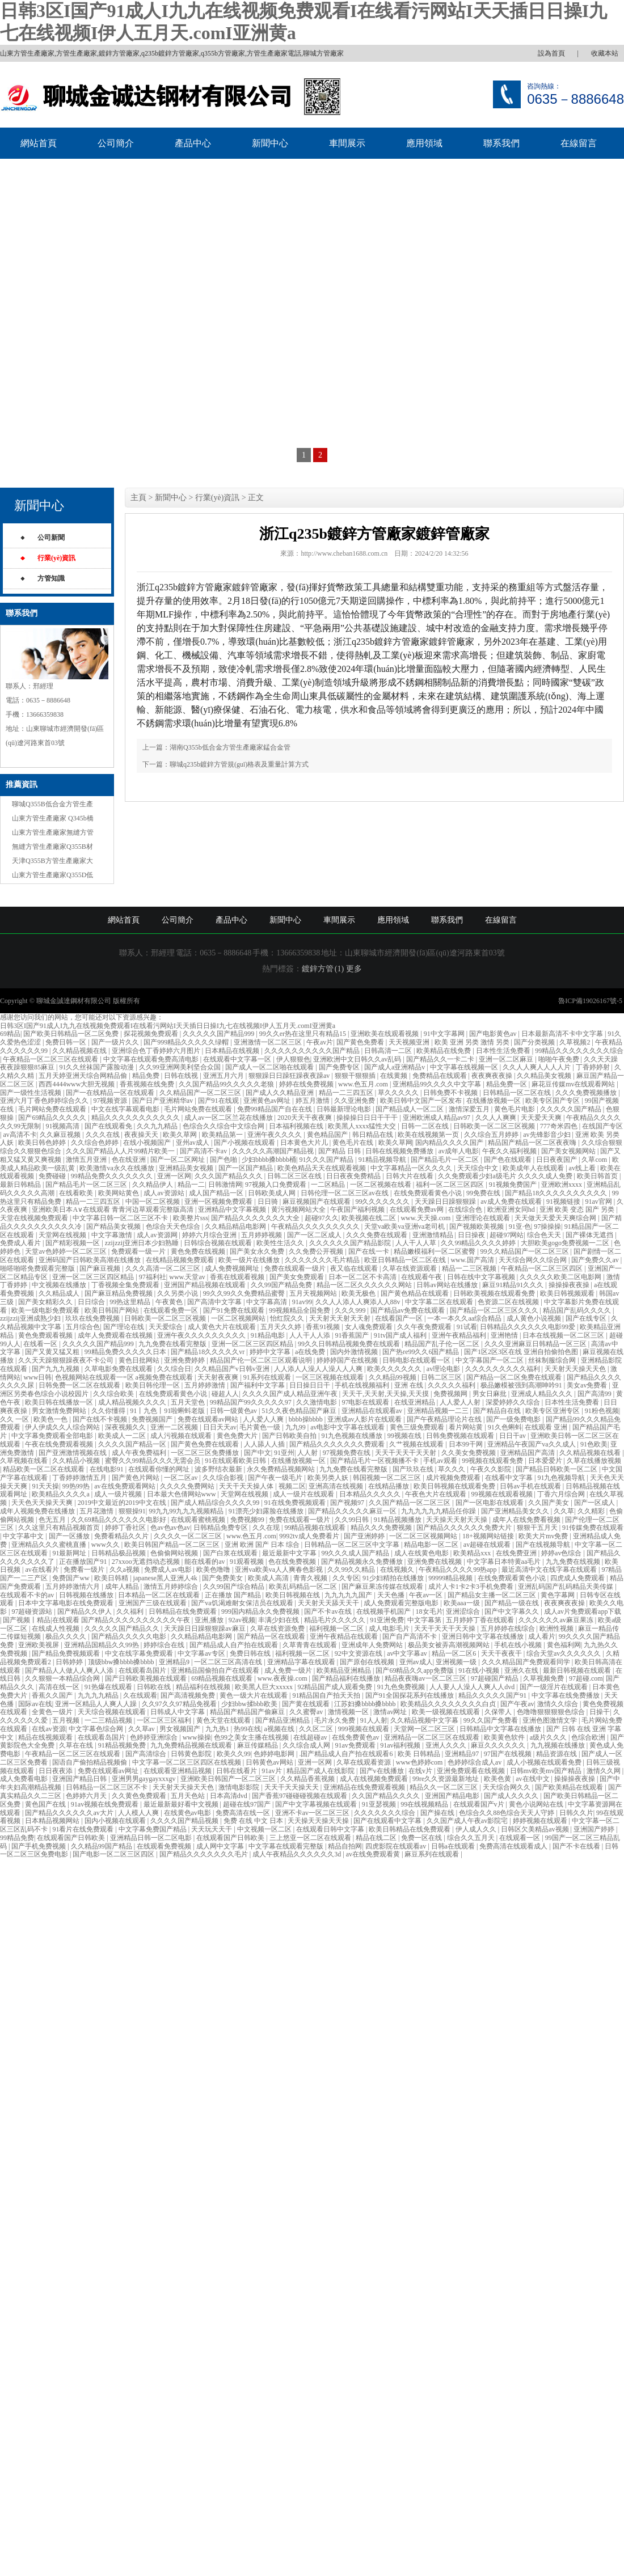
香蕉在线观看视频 (238, 1277)
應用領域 (424, 143)
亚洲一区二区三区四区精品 (94, 1277)
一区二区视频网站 (239, 1318)
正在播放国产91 (83, 1562)
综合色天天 (545, 1235)
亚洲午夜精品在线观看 (345, 1636)
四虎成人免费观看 (578, 1578)
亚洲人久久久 (446, 1745)
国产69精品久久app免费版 (415, 1670)
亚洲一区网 (174, 1176)
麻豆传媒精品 (258, 1745)
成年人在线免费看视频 (527, 1520)
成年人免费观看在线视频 (116, 1335)
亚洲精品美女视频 (187, 1168)
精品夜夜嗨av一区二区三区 (426, 1678)
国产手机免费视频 (39, 1846)
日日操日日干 (310, 1385)
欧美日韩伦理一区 (153, 1385)
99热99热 (76, 1486)
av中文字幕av (408, 1653)
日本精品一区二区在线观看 (159, 1595)
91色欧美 (594, 1444)
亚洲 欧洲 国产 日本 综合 (263, 1545)
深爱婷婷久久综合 (514, 1402)
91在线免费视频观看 (295, 1503)
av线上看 (583, 1168)
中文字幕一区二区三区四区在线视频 (187, 1762)
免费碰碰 (53, 1176)
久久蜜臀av (306, 1712)
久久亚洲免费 (355, 1101)
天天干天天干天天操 (445, 1628)
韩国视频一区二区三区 (388, 1478)
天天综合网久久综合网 (533, 1260)
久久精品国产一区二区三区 (201, 1093)
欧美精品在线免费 (444, 1051)
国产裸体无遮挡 (590, 1235)
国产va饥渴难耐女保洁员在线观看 (242, 1603)
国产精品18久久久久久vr (208, 1352)
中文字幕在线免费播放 (566, 1695)
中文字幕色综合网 (97, 1729)
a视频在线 (280, 1729)
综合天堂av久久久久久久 (564, 1653)
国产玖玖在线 (414, 1469)
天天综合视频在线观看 (112, 1712)
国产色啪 (224, 1160)
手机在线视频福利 (363, 1385)
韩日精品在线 (373, 1135)
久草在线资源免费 (278, 1628)
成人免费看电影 (24, 1779)
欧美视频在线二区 (369, 1218)
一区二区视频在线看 (381, 1184)
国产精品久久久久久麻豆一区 (353, 1511)
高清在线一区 (60, 1687)
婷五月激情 (313, 1101)
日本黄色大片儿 (305, 1143)
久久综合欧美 (114, 1394)
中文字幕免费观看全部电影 (53, 1436)
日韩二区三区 (442, 1377)
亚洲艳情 (505, 1335)
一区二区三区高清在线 (229, 1662)
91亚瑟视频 (380, 1804)
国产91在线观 (219, 1101)
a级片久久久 (549, 1737)
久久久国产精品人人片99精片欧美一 (121, 1151)
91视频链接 (564, 1201)
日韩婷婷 (70, 1662)
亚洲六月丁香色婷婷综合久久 (45, 1101)
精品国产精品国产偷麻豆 (248, 1712)
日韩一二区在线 (425, 1126)
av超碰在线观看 (487, 1545)
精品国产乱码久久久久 (578, 1310)
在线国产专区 (602, 1126)
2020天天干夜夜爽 (305, 1118)
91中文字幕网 (445, 1034)
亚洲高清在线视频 (337, 1486)
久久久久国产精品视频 (185, 1821)
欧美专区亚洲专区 (553, 1411)
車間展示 (347, 143)
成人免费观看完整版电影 (402, 1603)
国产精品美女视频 (114, 1226)
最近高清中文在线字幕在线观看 (549, 1569)
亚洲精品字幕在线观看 (302, 1662)
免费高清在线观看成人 (514, 1846)
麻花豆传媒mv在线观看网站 (574, 1084)
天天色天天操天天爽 (42, 1503)
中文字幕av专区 (202, 1653)
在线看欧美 (77, 1193)
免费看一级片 (85, 1569)
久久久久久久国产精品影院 (351, 1243)
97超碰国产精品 (495, 1678)
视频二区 (292, 1486)
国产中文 (257, 1453)
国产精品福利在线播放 (347, 1678)
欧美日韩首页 (598, 1176)
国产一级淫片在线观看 (554, 1687)
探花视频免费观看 (152, 1034)
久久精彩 (591, 1511)
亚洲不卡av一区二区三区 (313, 1813)
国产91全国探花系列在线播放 (410, 1695)
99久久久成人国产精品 (356, 1553)
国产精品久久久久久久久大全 (256, 1218)
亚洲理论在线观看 (484, 1218)
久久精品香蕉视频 (308, 1779)
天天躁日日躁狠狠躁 (446, 1201)
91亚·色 (520, 1226)
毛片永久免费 (335, 1720)
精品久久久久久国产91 (493, 1695)
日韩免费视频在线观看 (461, 1436)
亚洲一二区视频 (175, 1427)
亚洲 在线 (409, 1385)
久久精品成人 (60, 1293)
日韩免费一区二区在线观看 (80, 1385)
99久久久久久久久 (383, 1201)
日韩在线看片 (237, 1771)
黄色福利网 (564, 1645)
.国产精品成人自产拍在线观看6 (346, 1754)
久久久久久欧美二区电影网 (561, 1277)
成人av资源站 (164, 1193)
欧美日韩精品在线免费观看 (410, 1829)
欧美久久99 (234, 1754)
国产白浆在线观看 (231, 1553)
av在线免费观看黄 (374, 1854)
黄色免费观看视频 (46, 1335)
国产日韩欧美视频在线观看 (146, 1678)
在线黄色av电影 (188, 1813)
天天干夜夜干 (502, 1653)
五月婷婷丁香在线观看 (481, 1620)
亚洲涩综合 (464, 1611)
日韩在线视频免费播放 (400, 1151)
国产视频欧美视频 (477, 1226)
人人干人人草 (416, 1243)
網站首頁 (38, 143)
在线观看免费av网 (417, 1209)
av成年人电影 (459, 1151)
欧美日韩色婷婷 (43, 1143)
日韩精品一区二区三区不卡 (107, 1787)
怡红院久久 (288, 1318)
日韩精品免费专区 (221, 1528)
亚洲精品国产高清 (528, 1453)
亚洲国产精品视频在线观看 (205, 1285)
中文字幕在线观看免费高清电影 (151, 1059)
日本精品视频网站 (53, 1821)
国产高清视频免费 (189, 1695)
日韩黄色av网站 (270, 1762)
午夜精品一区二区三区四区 (542, 1268)
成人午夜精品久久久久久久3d (297, 1854)
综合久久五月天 (471, 1838)
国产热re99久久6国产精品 (421, 1352)
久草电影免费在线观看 (119, 1369)
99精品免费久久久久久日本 (126, 1352)
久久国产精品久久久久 (386, 1796)
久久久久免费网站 (188, 1486)
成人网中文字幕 (221, 1846)
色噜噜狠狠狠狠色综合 (552, 1712)
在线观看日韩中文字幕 (331, 1829)
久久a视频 (125, 1569)
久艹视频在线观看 (417, 1444)
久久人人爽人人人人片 (537, 1067)
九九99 (296, 1427)
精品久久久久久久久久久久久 (136, 1118)
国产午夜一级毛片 (276, 1478)
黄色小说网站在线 (537, 1804)
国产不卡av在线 (328, 1611)
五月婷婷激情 (205, 1385)
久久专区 (346, 1578)
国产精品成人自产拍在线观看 (234, 1645)
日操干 (599, 1712)
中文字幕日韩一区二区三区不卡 (121, 1218)
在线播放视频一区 (494, 1101)
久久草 (564, 1511)
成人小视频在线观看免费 (545, 1762)
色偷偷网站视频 (175, 1553)
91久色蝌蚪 (505, 1427)
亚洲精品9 (175, 1662)
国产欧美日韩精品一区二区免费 (71, 1034)
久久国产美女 (549, 1503)
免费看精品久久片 (122, 1536)
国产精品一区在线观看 (272, 1636)
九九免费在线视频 (574, 1562)
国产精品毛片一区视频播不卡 (375, 1461)
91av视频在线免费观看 (105, 1804)
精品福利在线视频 (204, 1687)
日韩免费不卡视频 (451, 1093)
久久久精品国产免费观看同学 (527, 1662)
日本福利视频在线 (297, 1126)
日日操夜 (472, 1235)
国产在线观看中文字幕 (388, 1821)
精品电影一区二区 (432, 1545)
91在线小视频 (479, 1670)
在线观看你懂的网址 (159, 1469)
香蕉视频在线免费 (148, 1084)
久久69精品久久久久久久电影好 (119, 1520)
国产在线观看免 (109, 1126)
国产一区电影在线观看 (490, 1503)
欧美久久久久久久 (395, 1369)
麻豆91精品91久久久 (513, 1285)
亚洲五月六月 (224, 1076)
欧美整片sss (190, 1218)
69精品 (10, 1034)
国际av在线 (35, 1704)
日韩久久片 (576, 1813)
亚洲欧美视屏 (39, 1645)
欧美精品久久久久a (61, 1494)
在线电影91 (107, 1469)
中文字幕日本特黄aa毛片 (505, 1562)
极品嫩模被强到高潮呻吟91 (522, 1385)
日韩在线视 (182, 1076)
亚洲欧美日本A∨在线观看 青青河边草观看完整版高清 (113, 1209)
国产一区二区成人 (315, 1235)
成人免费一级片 (289, 1670)
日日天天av (220, 1427)
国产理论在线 (124, 1327)
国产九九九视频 (56, 1369)
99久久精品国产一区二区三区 (525, 1251)
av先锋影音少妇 (547, 1135)
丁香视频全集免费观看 (126, 1285)
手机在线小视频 (518, 1645)
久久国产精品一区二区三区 (410, 1503)
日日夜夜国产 (557, 1160)
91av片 (272, 1771)
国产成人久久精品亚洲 (280, 1093)
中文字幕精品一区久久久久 (412, 1168)
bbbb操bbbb (306, 1419)
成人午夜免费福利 (140, 1453)
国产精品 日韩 (340, 1151)
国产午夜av (517, 1704)
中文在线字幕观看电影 (126, 1109)
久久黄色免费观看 (140, 1796)
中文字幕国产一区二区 (490, 1360)
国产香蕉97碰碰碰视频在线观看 (300, 1796)
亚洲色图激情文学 (550, 1720)
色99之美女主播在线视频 (252, 1737)
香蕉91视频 (323, 1327)
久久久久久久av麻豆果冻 (556, 1620)
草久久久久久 (399, 1093)
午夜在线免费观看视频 (60, 1444)
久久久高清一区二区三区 (163, 1268)
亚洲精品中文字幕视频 (233, 1209)
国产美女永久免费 (258, 1251)
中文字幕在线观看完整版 (286, 1846)
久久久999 (351, 1310)
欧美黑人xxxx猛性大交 (363, 1126)
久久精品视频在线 (80, 1051)
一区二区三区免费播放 (206, 1453)
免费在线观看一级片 (295, 1268)
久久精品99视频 (393, 1377)
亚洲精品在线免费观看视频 (365, 1787)
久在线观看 (140, 1695)
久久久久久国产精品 (571, 1109)
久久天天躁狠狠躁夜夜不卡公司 (66, 1360)
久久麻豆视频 (61, 1135)
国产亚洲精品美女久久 (516, 1511)
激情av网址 (390, 1712)
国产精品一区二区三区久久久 (495, 1310)
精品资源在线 (557, 1754)
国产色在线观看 (508, 1160)
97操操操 (547, 1226)
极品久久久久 (66, 1636)
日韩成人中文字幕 (178, 1712)
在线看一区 (41, 1344)
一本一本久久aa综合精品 (465, 1318)
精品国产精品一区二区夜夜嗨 (533, 1143)
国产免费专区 (340, 1067)
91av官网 (599, 1201)
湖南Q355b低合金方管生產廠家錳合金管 (230, 747)
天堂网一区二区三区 (425, 1729)
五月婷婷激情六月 (73, 1587)
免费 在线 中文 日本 (254, 1821)
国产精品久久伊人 (85, 1611)
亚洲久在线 (522, 1670)
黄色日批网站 (140, 1360)
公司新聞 (51, 538)
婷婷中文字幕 (271, 1352)
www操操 (197, 1737)
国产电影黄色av (493, 1034)
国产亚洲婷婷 (365, 1536)
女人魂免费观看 (369, 1327)
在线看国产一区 (399, 1318)
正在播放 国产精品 (234, 1595)
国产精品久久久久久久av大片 (70, 1813)
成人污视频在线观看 (181, 1436)
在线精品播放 (389, 1486)
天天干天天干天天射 (406, 1453)
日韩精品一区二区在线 (518, 1093)
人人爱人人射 (461, 1402)
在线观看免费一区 (172, 1310)
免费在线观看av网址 (109, 1771)
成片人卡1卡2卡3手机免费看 (471, 1587)
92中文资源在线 (359, 1653)
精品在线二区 (377, 1838)
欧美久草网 (181, 1135)
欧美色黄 (498, 1779)
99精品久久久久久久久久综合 (579, 1051)
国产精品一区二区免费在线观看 (514, 1377)
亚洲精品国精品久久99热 (102, 1645)
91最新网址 (70, 1553)
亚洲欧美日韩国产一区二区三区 (228, 1779)
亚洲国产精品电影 (453, 1796)
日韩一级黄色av (234, 1411)
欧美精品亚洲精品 (345, 1670)
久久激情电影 (317, 1402)
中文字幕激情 (112, 1235)
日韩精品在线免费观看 (183, 1611)
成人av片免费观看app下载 (583, 1611)
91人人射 (373, 1720)
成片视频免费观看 (454, 1478)
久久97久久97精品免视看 (180, 1704)
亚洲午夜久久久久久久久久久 (202, 1335)
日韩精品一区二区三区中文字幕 (352, 1545)
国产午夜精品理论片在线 (445, 1419)
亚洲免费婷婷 (185, 1360)
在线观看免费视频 (165, 1846)
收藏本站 (604, 53)
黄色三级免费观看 (418, 1427)
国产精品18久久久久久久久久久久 (557, 1193)
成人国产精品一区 (217, 1193)
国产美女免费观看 (297, 1277)
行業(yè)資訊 (56, 558)
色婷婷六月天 (87, 1796)
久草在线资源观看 (410, 1268)
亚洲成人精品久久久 (542, 1394)
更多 (354, 969)
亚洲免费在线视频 (435, 1562)
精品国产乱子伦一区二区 (442, 1344)
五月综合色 (83, 1327)
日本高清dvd (229, 1796)
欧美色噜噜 (214, 1569)
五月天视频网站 (314, 1293)
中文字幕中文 (24, 1536)
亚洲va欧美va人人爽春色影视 (279, 1569)
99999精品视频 (451, 1578)
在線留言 (578, 143)
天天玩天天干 (212, 1829)
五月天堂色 (188, 1402)
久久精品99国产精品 (102, 1846)
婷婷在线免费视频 (307, 1084)
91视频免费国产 (513, 1184)
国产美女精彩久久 (46, 1302)
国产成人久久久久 (512, 1796)
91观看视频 (247, 1562)
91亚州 (284, 1453)
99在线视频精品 (425, 1804)
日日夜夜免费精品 (354, 1176)
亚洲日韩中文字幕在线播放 (483, 1636)
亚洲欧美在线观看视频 (385, 1034)
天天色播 (391, 1595)
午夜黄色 (169, 1302)
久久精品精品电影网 (236, 1226)
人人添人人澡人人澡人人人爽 (319, 1369)
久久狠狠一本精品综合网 (63, 1678)
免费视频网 (451, 1394)
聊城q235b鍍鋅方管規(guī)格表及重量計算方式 (239, 764)
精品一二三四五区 (347, 1093)
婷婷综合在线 (165, 1645)
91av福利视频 (401, 1745)
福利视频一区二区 (337, 1628)
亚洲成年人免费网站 (372, 1645)
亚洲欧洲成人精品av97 (437, 1118)
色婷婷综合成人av (475, 1762)
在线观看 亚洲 (547, 1427)
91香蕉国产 (352, 1335)
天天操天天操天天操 (319, 1821)
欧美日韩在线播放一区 (60, 1402)
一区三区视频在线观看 (330, 1377)
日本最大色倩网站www (182, 1494)
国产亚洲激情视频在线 (73, 1453)
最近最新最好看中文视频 (182, 1804)
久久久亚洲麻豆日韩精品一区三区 (536, 1344)
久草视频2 (575, 1042)
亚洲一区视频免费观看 (219, 1201)
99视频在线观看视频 (502, 1494)
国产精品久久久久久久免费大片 (464, 1528)
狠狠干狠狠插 (356, 1076)
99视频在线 (405, 1436)
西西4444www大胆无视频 (77, 1084)
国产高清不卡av (204, 1151)
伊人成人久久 (477, 1829)
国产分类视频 (535, 1042)
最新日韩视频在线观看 (578, 1670)
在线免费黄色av (356, 1737)
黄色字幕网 (558, 1595)
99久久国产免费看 (491, 1720)
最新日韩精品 (21, 1184)
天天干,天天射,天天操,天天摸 (386, 1394)
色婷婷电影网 (275, 1754)
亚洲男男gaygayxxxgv (145, 1779)
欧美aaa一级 (463, 1603)
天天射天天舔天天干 (329, 1603)
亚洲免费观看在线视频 (472, 1771)
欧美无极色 (359, 1293)
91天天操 (45, 1486)
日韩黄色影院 (192, 1754)
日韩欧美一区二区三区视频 (495, 1126)
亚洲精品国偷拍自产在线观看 (216, 1670)
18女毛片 (429, 1611)
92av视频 (242, 1620)
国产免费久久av (595, 1260)
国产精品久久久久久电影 (129, 1636)
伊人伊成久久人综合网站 (63, 1427)
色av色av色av (170, 1528)
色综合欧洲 (589, 1737)
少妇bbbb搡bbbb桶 (269, 1160)
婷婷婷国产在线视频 (348, 1360)
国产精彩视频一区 (73, 1243)
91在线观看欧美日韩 (236, 1461)
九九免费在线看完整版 (173, 1344)
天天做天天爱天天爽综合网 (556, 1218)
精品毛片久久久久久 (335, 1620)
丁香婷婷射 (594, 1067)
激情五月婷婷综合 (172, 1587)
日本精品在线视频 (233, 1051)
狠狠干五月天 (538, 1528)
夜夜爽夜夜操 (492, 1076)
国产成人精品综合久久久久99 (216, 1503)
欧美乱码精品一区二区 (304, 1587)
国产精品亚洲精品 (283, 1720)
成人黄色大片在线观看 (223, 1327)
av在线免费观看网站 (125, 1486)
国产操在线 (438, 1813)
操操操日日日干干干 (367, 1118)
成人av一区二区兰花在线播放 (229, 1118)
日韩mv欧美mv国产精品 (547, 1771)
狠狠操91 (132, 1511)
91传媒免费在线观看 (592, 1528)
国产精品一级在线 (512, 1603)
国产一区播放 (70, 1536)
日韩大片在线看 (410, 1176)
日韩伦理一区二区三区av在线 (345, 1193)
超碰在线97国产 (247, 1804)
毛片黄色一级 (260, 1427)
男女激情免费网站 (60, 1411)
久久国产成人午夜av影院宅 (468, 1821)
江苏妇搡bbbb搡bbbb (365, 1704)
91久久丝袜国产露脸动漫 (97, 1067)
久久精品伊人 (153, 1184)
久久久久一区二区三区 (189, 1536)
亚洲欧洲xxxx (562, 1184)
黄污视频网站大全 (299, 1209)
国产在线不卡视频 (101, 1419)
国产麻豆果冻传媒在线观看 (383, 1587)
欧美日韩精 (112, 1578)
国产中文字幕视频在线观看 (317, 1804)
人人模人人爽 (139, 1813)
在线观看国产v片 (479, 1804)
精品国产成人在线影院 (321, 1771)
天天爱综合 (166, 1327)
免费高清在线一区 (244, 1813)
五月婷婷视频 (262, 1235)
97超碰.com (586, 1678)
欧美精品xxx (472, 1553)
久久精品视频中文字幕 (425, 1720)
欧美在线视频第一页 (429, 1135)
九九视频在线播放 (558, 1745)
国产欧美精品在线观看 (570, 1787)
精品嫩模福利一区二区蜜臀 (435, 1251)
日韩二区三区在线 (295, 1176)
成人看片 (541, 1636)
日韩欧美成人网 (272, 1193)
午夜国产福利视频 (358, 1209)
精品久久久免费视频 (382, 1528)
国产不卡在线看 (577, 1846)
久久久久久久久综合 (385, 1813)
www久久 (106, 1545)
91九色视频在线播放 (352, 1436)
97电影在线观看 (366, 1402)
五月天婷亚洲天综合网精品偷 (84, 1076)
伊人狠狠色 (293, 1059)
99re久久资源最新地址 (446, 1779)
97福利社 (152, 1277)
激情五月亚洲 (87, 1160)
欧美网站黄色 (119, 1193)
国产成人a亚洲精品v (395, 1067)
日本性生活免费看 (504, 1051)
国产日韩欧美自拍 (290, 1436)
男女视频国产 (180, 1729)
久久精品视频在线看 (590, 1453)
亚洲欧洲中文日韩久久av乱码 (358, 1059)
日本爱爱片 (546, 1461)
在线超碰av (310, 1737)
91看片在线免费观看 (83, 1829)
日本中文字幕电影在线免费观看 (66, 1603)
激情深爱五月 (470, 1109)
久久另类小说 (178, 1293)
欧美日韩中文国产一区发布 (421, 1101)
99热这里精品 (130, 1302)
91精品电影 (268, 1335)
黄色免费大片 (238, 1436)
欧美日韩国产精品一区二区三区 (172, 1545)
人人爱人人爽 (264, 1419)
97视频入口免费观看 (276, 1184)
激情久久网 (604, 1771)
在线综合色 (466, 1209)
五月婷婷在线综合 (508, 1628)
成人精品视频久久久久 (133, 1402)
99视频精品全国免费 (300, 1310)
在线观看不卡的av (28, 1595)
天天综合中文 (478, 1168)
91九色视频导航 (562, 1478)
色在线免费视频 (293, 1562)
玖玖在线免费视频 (93, 1318)
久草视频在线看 (24, 1461)
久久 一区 (15, 1419)
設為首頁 (551, 53)
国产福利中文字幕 (258, 1385)
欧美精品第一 (223, 1135)
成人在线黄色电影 (422, 1553)
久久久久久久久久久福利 (503, 1369)
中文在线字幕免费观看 (140, 1653)
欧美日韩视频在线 (293, 1595)
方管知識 (51, 578)
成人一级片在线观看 (304, 1494)
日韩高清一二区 (389, 1051)
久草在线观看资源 (364, 1762)
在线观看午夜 (422, 1277)
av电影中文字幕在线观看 (348, 1427)
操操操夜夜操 (570, 1285)
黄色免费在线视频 (199, 1251)
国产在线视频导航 (544, 1545)
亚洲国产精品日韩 (80, 1779)
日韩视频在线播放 (87, 1595)
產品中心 (193, 143)
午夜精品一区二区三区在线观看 (51, 1059)
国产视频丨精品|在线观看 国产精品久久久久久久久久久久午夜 (97, 1620)
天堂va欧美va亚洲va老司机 (405, 1226)
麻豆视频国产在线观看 (317, 1201)
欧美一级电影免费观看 (46, 1310)
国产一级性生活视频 (31, 1093)
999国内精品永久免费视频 (261, 1611)
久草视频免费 (544, 1678)
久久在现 (266, 1528)
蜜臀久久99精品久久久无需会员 (153, 1461)
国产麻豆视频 (100, 1268)
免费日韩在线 (251, 1653)
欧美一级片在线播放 (249, 1260)
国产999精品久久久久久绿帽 (187, 1042)
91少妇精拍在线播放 (393, 1578)
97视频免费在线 (347, 1453)
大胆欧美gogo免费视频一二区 (566, 1243)
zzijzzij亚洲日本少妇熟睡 (143, 1243)
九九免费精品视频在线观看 (192, 1745)
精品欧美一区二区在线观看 (44, 1469)
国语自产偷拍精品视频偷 (90, 1762)
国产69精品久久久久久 (53, 1118)
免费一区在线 (422, 1838)
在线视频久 (398, 1569)
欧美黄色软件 (505, 1737)
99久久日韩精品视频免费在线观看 (350, 1344)
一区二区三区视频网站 (424, 1536)
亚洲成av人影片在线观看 (365, 1419)
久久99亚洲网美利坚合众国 (180, 1067)
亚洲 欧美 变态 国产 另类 (577, 1209)
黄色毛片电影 (515, 1109)
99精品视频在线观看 (315, 1528)
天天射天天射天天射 (340, 1318)
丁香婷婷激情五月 (80, 1478)
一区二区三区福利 (165, 1720)
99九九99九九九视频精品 (187, 1511)
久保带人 (498, 1712)
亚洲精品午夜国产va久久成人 (532, 1444)
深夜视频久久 (126, 1427)
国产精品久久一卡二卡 (441, 1059)
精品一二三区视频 (470, 1268)
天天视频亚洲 (410, 1042)
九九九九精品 (99, 1695)
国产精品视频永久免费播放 (362, 1562)
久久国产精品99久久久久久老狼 (227, 1084)
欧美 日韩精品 (420, 1754)
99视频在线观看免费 (493, 1461)
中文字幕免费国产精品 (153, 1829)
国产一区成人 (595, 1503)
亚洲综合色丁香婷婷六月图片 (157, 1051)
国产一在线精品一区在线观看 (111, 1093)
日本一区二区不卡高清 (363, 1277)
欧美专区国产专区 (553, 1101)
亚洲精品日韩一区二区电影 (151, 1838)
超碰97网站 (507, 1235)
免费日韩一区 (66, 1042)
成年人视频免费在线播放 (38, 1511)
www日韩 (37, 1377)
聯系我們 (501, 143)
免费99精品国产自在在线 (275, 1109)
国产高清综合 (146, 1754)
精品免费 (146, 1076)
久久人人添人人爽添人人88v (358, 1302)
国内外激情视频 (355, 1352)
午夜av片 (319, 1042)
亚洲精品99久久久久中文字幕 (438, 1084)
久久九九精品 (158, 1126)
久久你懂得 (109, 1411)
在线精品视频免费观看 (181, 1260)
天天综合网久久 (507, 1787)
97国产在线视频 (508, 1754)
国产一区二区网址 (178, 1160)
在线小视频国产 (147, 1143)
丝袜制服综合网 (552, 1360)
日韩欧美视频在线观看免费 (495, 1293)
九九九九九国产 (349, 1595)
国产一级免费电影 (514, 1419)
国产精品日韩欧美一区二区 (557, 1469)
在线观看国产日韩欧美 (72, 1838)
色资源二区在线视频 (509, 1302)
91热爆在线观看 (109, 1687)
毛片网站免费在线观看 (53, 1109)
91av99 (302, 1302)
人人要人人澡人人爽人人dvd (472, 1687)
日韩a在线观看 (454, 1846)
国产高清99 (595, 1394)
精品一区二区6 (455, 1653)
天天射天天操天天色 (576, 1369)
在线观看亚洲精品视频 (178, 1771)
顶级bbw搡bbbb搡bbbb (122, 1662)
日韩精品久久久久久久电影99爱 (528, 1327)
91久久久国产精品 (327, 1160)
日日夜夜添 (56, 1771)
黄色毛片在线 (353, 1143)
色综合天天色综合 (174, 1226)
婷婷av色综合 (562, 1553)
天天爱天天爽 (542, 1118)
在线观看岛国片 (143, 1670)
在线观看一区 (520, 1838)
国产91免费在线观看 (234, 1310)
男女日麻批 (490, 1394)
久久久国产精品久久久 (229, 1176)
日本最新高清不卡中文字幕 (563, 1034)
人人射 (308, 1453)
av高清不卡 (19, 1135)
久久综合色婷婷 (95, 1143)
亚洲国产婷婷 (595, 1829)
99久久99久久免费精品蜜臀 (244, 1293)
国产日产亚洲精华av (163, 1101)
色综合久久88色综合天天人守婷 (507, 1813)
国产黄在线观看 (306, 1704)
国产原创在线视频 (368, 1662)
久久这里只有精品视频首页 (60, 1528)
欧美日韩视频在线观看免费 (455, 1486)
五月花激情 (97, 1511)
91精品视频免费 (122, 1745)
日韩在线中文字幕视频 (482, 1277)
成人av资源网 (158, 1235)
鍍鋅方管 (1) (323, 969)
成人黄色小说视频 (535, 1318)
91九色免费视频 (402, 1687)
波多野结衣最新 (219, 1469)
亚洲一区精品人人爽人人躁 (96, 1704)
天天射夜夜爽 (218, 1377)
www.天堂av (188, 1277)
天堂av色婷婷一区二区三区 (66, 1251)
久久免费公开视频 (317, 1251)
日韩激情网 (225, 1184)
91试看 (467, 1327)
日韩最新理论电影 (345, 1109)
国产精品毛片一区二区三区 (87, 1184)
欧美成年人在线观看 (534, 1168)
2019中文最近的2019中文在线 (123, 1503)
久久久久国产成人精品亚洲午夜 (290, 1394)
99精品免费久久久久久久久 (112, 1176)
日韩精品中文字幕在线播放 (501, 1729)
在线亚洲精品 (415, 1402)
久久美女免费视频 (469, 1453)
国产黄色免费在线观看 (206, 1444)
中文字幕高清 (267, 1302)
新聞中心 (270, 143)
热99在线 (247, 1729)
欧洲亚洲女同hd (512, 1209)
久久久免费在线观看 (377, 1235)
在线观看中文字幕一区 (238, 1059)
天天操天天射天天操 (457, 1520)
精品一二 (191, 1184)
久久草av (142, 1729)
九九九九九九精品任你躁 (439, 1511)
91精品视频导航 (383, 1160)
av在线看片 (42, 1569)
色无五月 (53, 1520)
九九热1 (218, 1729)
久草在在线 (77, 1745)
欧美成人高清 (269, 1578)
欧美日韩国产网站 (113, 1310)
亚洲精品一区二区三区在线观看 (432, 1737)
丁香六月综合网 (562, 1494)
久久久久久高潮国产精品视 (273, 1151)
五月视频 (66, 1720)
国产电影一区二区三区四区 (114, 1854)
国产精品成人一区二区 (410, 1109)
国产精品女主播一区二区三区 (493, 1595)
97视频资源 (111, 1101)
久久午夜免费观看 (425, 1327)
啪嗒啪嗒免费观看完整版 (38, 1268)
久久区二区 (317, 1729)
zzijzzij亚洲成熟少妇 (31, 1318)
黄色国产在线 (46, 1804)
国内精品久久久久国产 (450, 1143)
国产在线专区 (587, 1318)
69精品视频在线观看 (222, 1678)
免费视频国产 (153, 1419)
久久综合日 (174, 1369)
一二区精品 (329, 1184)
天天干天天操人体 (247, 1486)
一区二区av (181, 1478)
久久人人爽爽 (496, 1118)
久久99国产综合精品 (234, 1587)
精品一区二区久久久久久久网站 (365, 1285)
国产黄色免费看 (361, 1042)
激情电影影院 (239, 1787)
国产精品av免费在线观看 (408, 1310)
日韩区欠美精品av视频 (535, 1829)
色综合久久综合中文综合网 (224, 1126)
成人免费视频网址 (233, 1268)
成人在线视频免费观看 (375, 1779)
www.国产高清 (472, 1260)
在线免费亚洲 (517, 1553)
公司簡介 (116, 143)
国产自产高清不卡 (410, 1636)
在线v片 (421, 1771)
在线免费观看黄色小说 (428, 1193)
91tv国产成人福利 (401, 1335)
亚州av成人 (193, 1143)
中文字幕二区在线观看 (440, 1302)
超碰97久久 (322, 1218)
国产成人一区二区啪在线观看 (270, 1067)
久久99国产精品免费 (282, 1285)
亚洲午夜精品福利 (460, 1335)
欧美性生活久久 (281, 1243)
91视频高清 (63, 1126)
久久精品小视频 (77, 1461)
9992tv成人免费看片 (309, 1536)
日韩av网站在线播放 (447, 1285)
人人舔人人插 (265, 1444)
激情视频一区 (349, 1712)
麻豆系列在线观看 (432, 1854)
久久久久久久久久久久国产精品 (312, 1051)
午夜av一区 (426, 1595)
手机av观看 (440, 1461)
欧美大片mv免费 (544, 1536)
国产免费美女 (223, 1578)
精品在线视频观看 (46, 1737)
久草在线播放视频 (594, 1461)
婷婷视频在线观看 (541, 1821)
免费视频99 (248, 1520)
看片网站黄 (466, 1427)
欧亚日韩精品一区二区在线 (406, 1260)
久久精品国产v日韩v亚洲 (233, 1369)
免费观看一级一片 (139, 1251)
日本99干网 (466, 1444)
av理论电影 (444, 1369)
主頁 (138, 497)
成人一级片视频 (119, 1494)
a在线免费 (311, 1352)
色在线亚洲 (129, 1160)
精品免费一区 (507, 1084)
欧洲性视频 (557, 1628)
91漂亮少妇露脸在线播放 (267, 1511)
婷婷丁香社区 (126, 1528)
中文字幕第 (425, 1620)
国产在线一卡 (369, 1251)
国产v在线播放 (383, 1771)
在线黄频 (394, 1076)
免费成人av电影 (168, 1569)
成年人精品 (123, 1587)
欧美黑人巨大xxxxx (264, 1687)
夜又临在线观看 (355, 1268)
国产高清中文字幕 (215, 1302)
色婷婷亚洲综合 (154, 1737)
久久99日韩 (352, 1520)
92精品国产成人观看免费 (335, 1687)
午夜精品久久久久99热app (458, 1569)
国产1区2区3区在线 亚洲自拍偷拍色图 (522, 1352)
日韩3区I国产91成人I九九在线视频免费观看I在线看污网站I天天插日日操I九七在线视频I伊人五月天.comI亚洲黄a (167, 1026)
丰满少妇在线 (279, 1620)
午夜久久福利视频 (510, 1151)
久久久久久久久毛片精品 (323, 1260)
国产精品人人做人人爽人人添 (70, 1670)
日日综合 (92, 1302)
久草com (595, 1160)
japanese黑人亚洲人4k (166, 1578)
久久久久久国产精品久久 (123, 1628)
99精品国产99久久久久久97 (251, 1402)
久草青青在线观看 (311, 1645)
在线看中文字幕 (509, 1478)
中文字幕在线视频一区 (465, 1067)
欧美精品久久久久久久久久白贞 (448, 1704)
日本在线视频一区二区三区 (564, 1335)
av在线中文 (533, 1779)
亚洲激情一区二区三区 (268, 1042)
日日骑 (269, 1201)
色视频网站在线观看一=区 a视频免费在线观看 (125, 1377)
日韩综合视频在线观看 (219, 1243)
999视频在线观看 (364, 1729)
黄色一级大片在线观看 (254, 1695)
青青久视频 (311, 1578)
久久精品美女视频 (545, 1076)
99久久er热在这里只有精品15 (303, 1034)
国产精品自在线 (497, 1411)
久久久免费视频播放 (586, 1093)
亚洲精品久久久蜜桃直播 (49, 1545)
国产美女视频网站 (569, 1151)
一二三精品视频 (109, 1720)
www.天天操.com (426, 1218)
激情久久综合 (558, 1704)
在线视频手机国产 (384, 1611)
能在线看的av (205, 1562)
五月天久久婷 (281, 1327)
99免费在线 (484, 1193)
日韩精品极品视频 (119, 1553)
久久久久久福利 (452, 1385)
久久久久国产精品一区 (133, 1444)
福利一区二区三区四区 (451, 1184)
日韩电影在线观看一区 (417, 1360)
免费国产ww (71, 1578)
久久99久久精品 (352, 1569)
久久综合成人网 (307, 1745)
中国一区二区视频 (153, 1201)
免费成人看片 (21, 1243)
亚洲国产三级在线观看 (153, 1603)
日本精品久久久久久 (370, 1494)
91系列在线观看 (268, 1377)
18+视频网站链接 (489, 1536)
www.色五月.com (364, 1084)
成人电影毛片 (390, 1628)
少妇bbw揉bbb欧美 (250, 1704)
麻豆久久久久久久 (499, 1745)
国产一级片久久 (116, 1042)
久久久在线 (103, 1135)
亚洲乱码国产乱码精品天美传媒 (566, 1587)
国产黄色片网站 (136, 1478)
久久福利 (130, 1611)
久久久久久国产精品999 (219, 1034)
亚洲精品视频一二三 (438, 1411)
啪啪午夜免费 (559, 1059)
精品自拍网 (345, 1846)
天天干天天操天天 (292, 1787)
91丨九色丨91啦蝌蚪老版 (168, 1411)
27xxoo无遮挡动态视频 (147, 1562)
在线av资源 (48, 1729)
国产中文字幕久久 (512, 1611)
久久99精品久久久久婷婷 (479, 1243)
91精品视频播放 (398, 1520)
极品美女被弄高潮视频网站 (449, 1645)
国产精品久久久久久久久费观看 (337, 1444)
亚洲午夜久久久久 (275, 1135)
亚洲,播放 (210, 1620)
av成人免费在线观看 (511, 1201)
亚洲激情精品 (433, 1235)
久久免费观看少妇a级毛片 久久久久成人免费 (506, 1176)
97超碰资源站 (32, 1611)
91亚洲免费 (387, 1620)
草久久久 (452, 1469)
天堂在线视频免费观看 (35, 1218)
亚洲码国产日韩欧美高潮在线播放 (90, 1260)
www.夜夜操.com (283, 1678)
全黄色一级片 (53, 1712)
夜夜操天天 (142, 1135)
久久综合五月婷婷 (492, 1135)
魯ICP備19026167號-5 (590, 1001)
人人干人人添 (310, 1335)
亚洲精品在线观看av (372, 1411)
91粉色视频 (602, 1411)
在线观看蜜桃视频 (199, 1520)
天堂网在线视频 (63, 1235)
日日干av (513, 1436)
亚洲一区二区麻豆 (507, 1059)
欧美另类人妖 (328, 1478)
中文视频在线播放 (60, 1285)
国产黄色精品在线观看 (415, 1293)
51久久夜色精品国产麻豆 (300, 1411)
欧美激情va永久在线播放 (117, 1168)
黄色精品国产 (328, 1135)
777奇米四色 (559, 1126)
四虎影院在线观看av (396, 1846)
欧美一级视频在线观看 (447, 1712)
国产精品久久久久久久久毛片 (204, 1854)
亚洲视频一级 (457, 1662)
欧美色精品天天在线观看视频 (322, 1168)
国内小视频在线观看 (116, 1821)
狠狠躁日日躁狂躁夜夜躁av (289, 1076)
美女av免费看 (588, 1385)
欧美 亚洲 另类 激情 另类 (473, 1042)
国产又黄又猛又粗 (53, 1352)
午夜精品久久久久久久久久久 (316, 1226)
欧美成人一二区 (122, 1436)
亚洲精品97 (462, 1754)
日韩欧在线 (154, 1687)
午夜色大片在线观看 (436, 1494)
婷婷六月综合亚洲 (210, 1235)
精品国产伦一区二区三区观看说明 (262, 1360)
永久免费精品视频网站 (282, 1469)
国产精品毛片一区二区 (445, 1160)
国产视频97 (348, 1503)
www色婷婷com (420, 1762)
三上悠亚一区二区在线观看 (311, 1838)
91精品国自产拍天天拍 (327, 1695)
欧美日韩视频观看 (568, 1293)
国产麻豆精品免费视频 (119, 1293)
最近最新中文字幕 (290, 1553)
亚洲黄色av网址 (267, 1101)
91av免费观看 (356, 1745)
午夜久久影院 (491, 1469)
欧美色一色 (51, 1419)
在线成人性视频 (56, 1628)
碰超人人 (225, 1394)
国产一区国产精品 (246, 1168)
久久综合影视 (224, 1478)
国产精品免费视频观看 (67, 1653)
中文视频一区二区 (265, 1829)
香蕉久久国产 (53, 1695)
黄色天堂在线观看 (224, 1720)
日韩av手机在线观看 (531, 1486)
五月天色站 (188, 1796)
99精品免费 (17, 1838)
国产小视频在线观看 (245, 1143)
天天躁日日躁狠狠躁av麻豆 (205, 1628)
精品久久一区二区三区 (444, 1787)
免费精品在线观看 (440, 1076)
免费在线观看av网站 (209, 1419)
